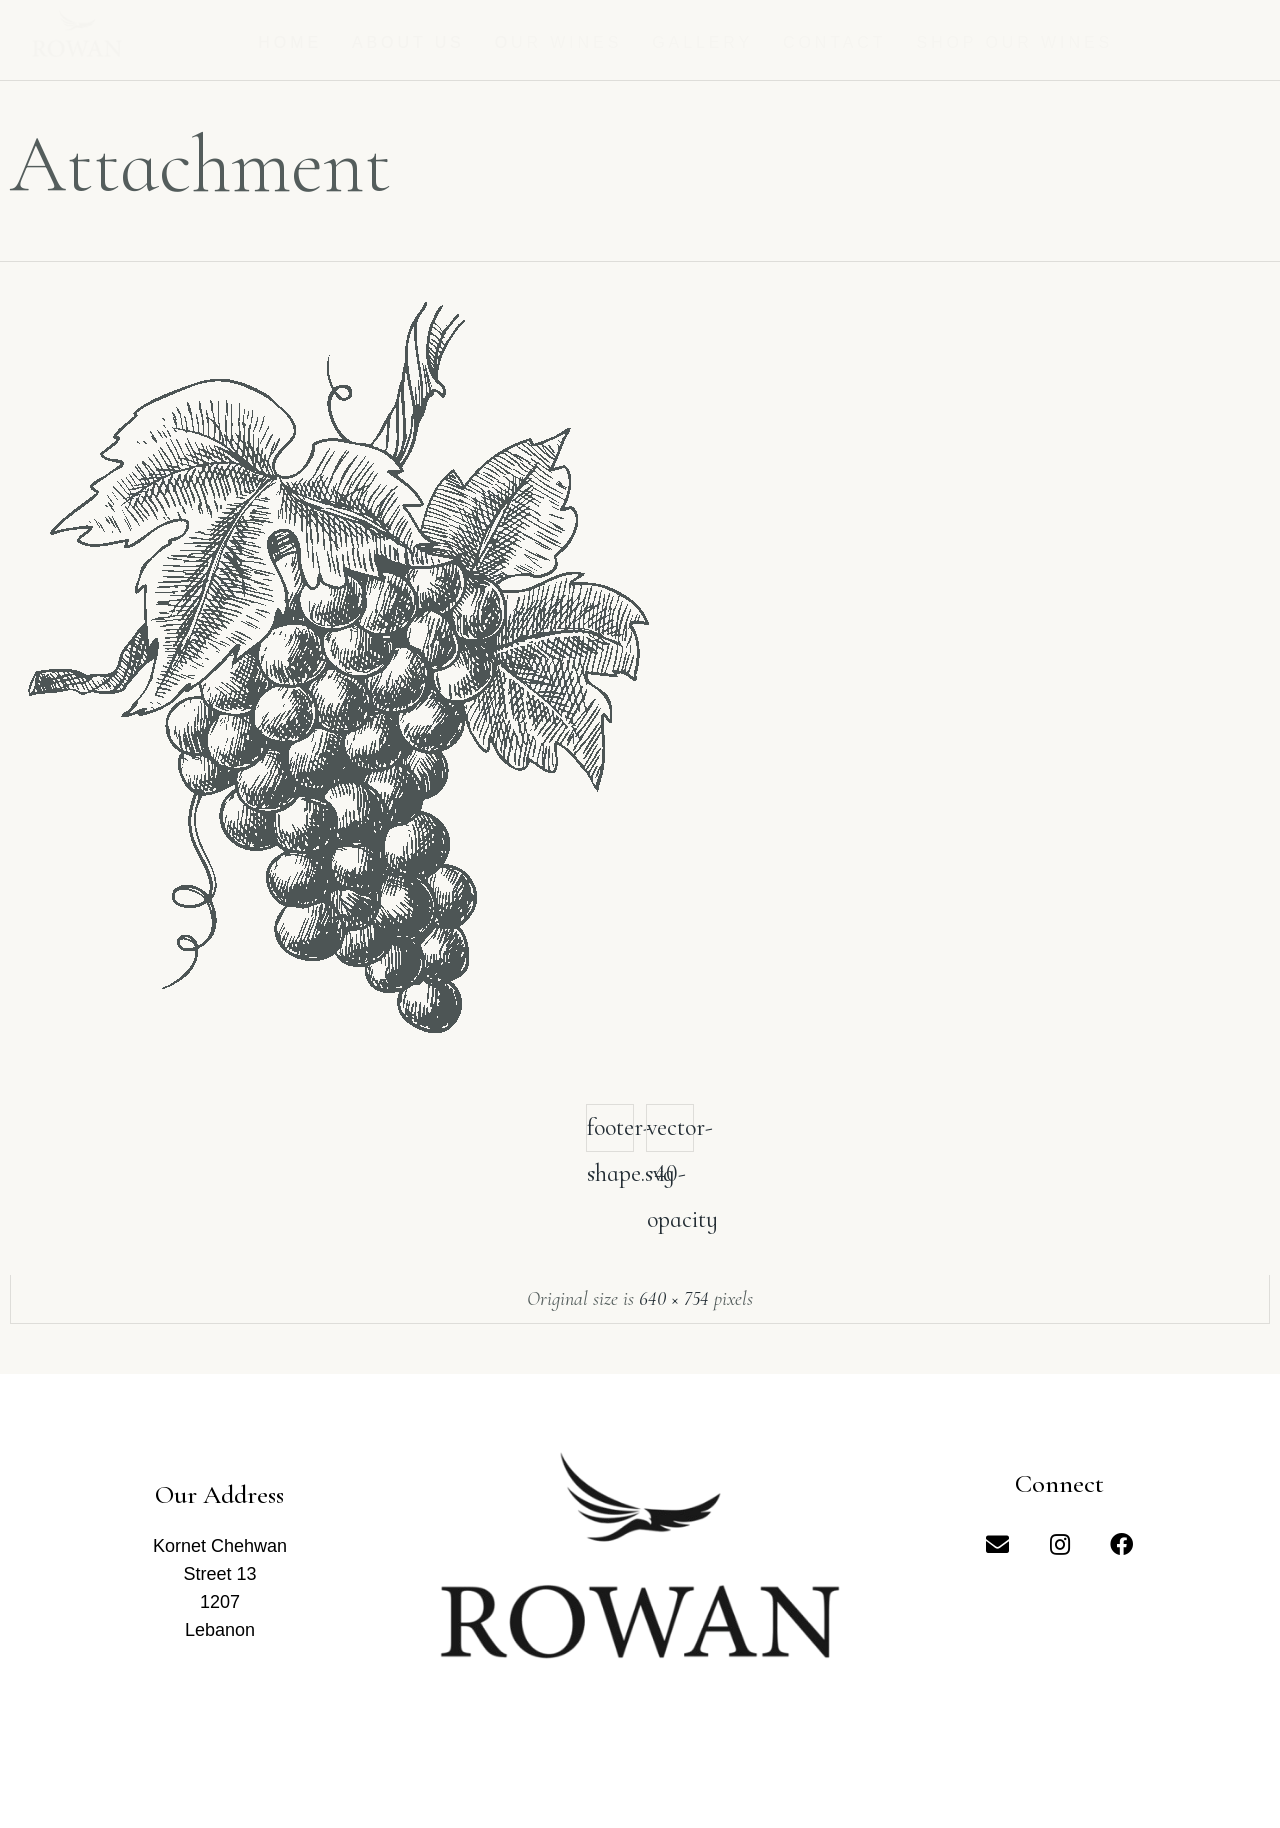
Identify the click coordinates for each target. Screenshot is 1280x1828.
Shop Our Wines (1015, 42)
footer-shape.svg (610, 1132)
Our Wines (559, 42)
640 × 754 (674, 1299)
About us (408, 42)
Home (290, 42)
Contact (834, 42)
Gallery (702, 42)
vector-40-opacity (670, 1132)
